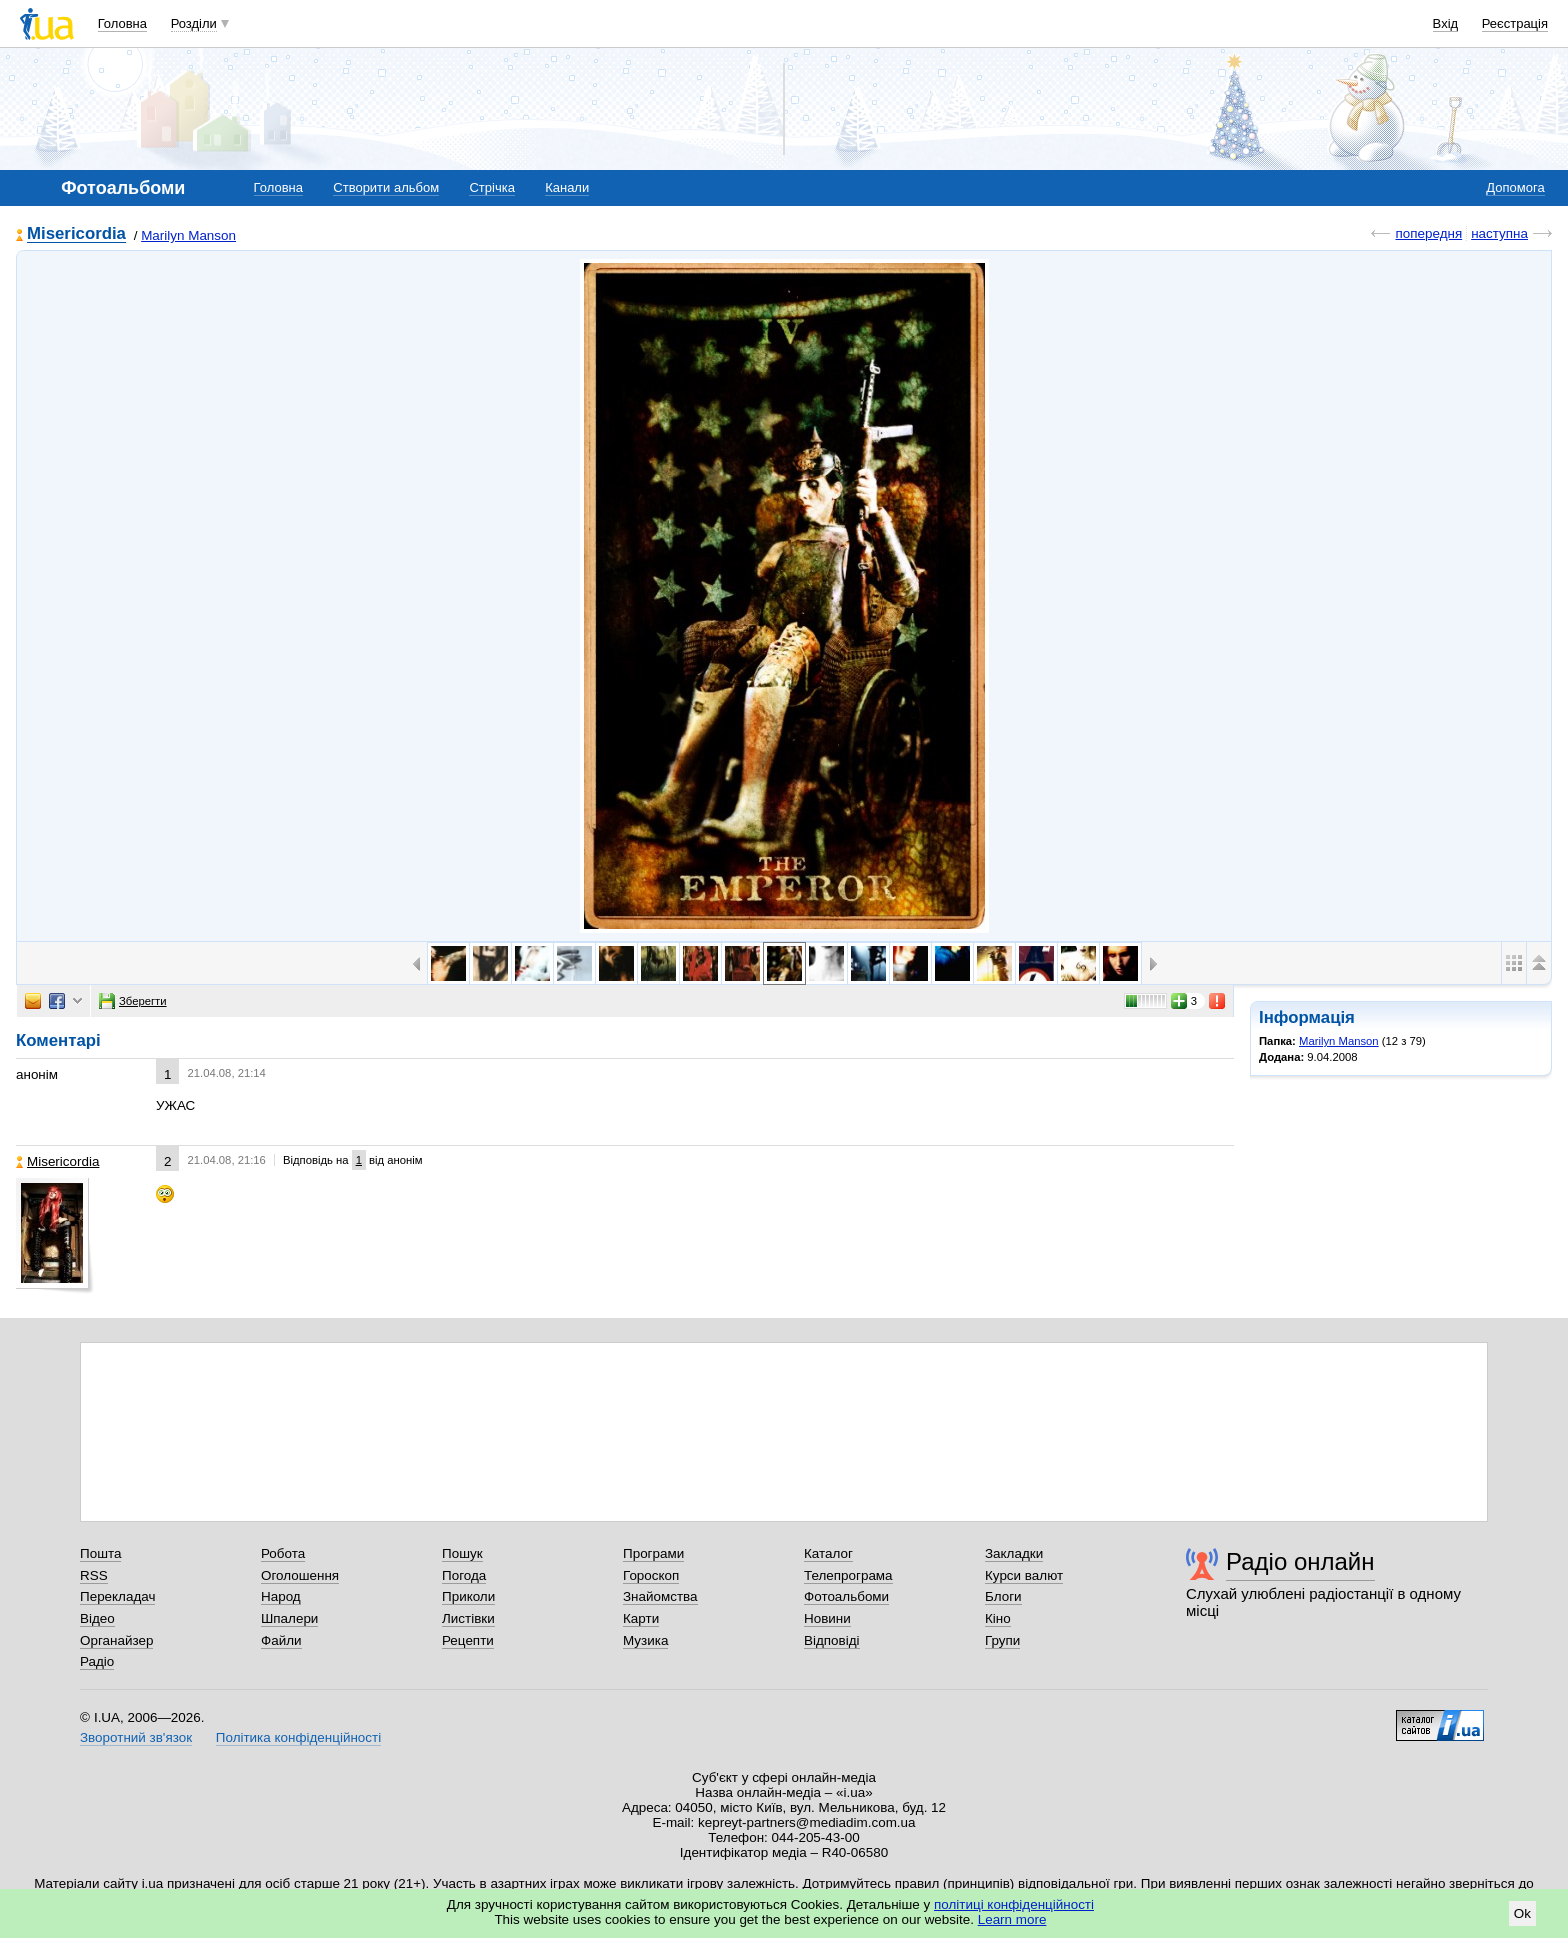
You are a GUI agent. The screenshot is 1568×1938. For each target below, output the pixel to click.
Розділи (194, 23)
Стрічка (491, 187)
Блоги (1003, 1596)
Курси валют (1024, 1575)
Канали (567, 187)
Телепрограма (848, 1575)
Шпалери (289, 1618)
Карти (641, 1618)
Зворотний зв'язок (136, 1737)
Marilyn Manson (188, 235)
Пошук (462, 1553)
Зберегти (133, 1001)
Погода (464, 1575)
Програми (653, 1553)
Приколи (468, 1596)
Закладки (1014, 1553)
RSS (94, 1575)
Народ (281, 1596)
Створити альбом (386, 187)
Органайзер (116, 1640)
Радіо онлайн (1300, 1561)
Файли (281, 1640)
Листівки (468, 1618)
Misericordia (76, 234)
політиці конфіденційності (1014, 1904)
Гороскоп (651, 1575)
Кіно (998, 1618)
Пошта (100, 1553)
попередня (1428, 233)
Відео (97, 1618)
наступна (1499, 233)
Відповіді (832, 1640)
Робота (283, 1553)
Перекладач (117, 1596)
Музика (645, 1640)
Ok (1522, 1913)
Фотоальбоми (846, 1596)
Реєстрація (1515, 23)
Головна (122, 23)
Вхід (1446, 23)
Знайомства (660, 1596)
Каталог (828, 1553)
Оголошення (300, 1575)
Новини (827, 1618)
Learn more (1012, 1919)
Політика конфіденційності (298, 1737)
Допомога (1515, 187)
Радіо (97, 1661)
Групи (1002, 1640)
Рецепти (468, 1640)
